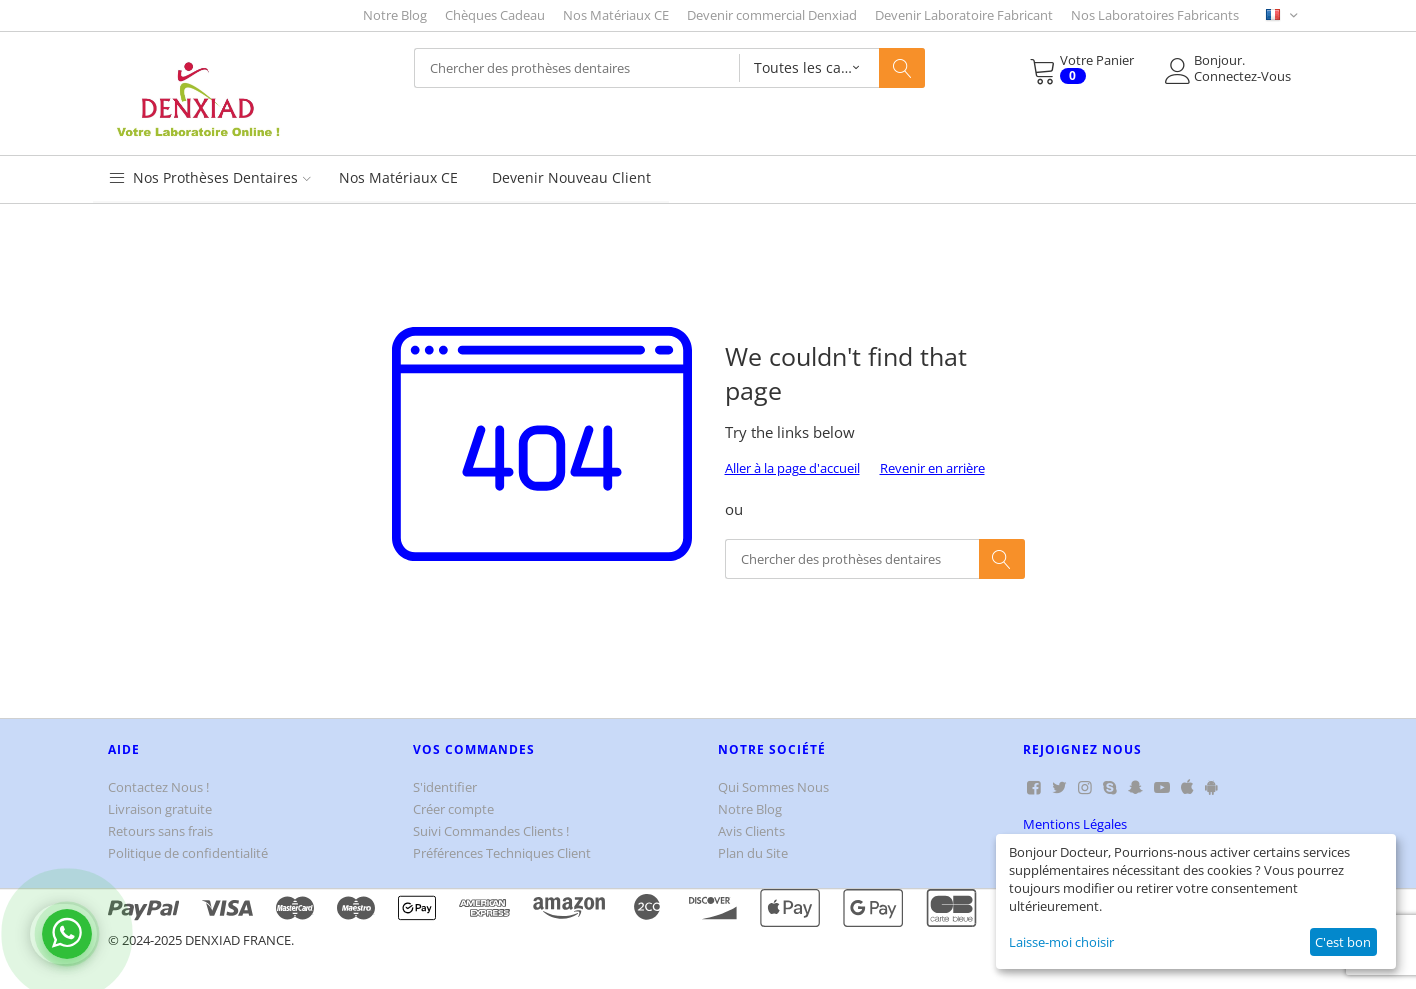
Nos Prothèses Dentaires (209, 177)
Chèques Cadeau (495, 15)
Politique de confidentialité (188, 853)
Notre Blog (395, 15)
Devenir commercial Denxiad (772, 15)
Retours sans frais (160, 831)
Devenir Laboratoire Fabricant (964, 15)
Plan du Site (753, 853)
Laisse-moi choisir (1061, 942)
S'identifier (445, 787)
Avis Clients (751, 831)
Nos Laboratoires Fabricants (1155, 15)
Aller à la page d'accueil (792, 468)
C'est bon (1343, 942)
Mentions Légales (1075, 824)
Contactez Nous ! (158, 787)
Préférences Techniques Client (502, 853)
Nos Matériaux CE (616, 15)
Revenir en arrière (932, 468)
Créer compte (453, 809)
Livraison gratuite (160, 809)
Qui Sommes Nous (773, 787)
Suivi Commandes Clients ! (491, 831)
